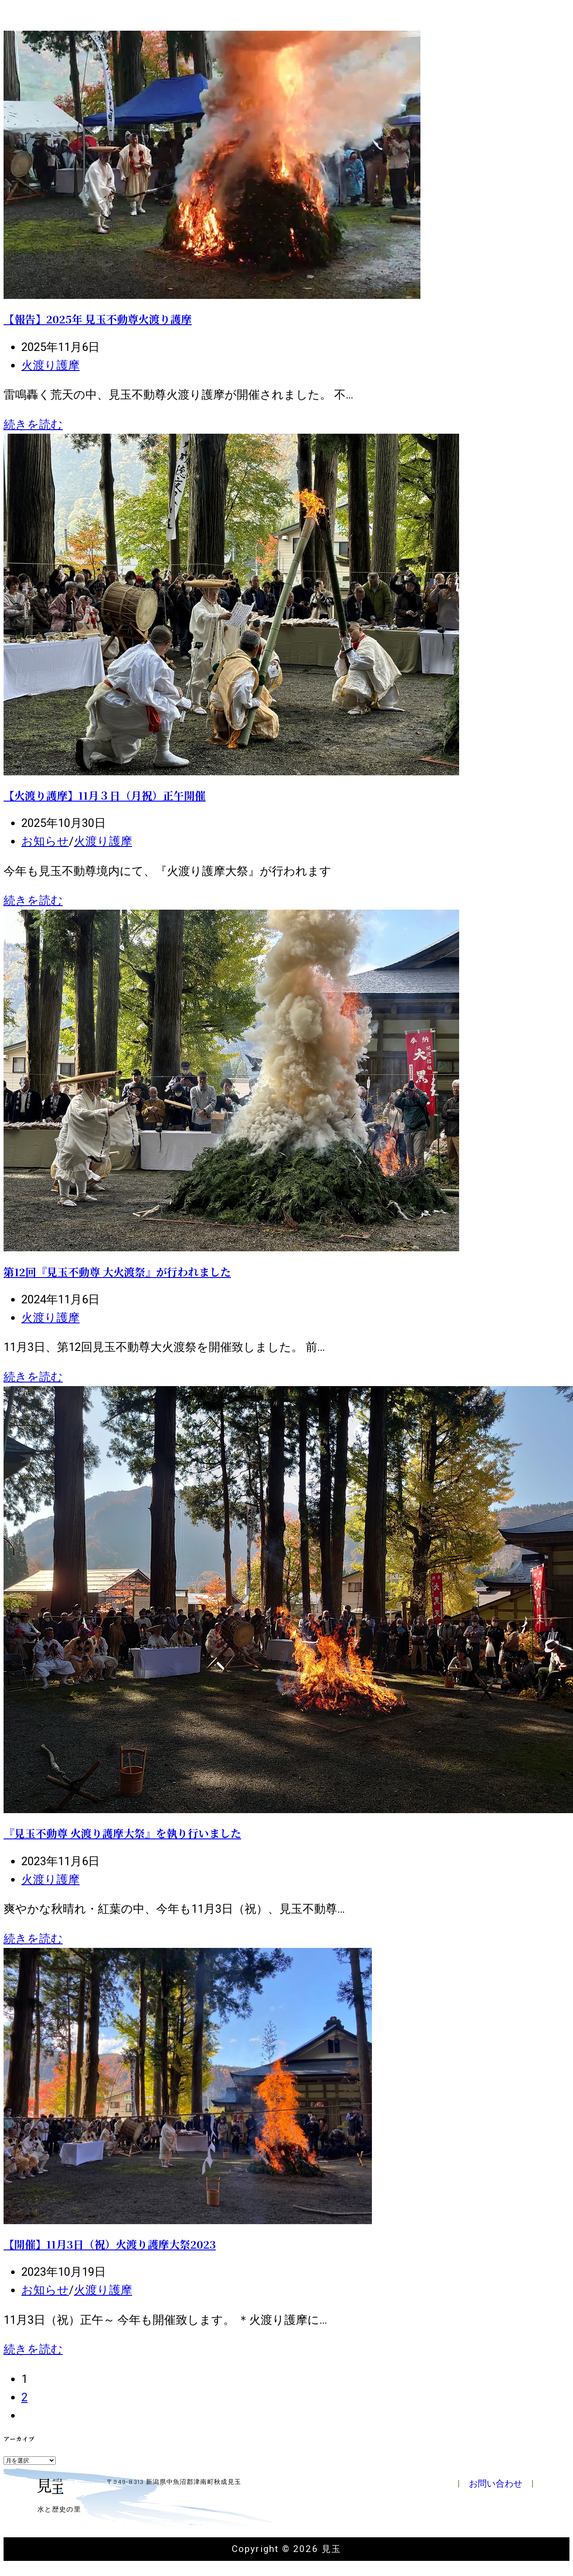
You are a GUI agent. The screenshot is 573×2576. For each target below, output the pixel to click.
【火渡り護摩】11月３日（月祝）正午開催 (105, 795)
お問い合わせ (495, 2483)
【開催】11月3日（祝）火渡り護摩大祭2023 (110, 2244)
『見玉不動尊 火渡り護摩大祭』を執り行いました (122, 1833)
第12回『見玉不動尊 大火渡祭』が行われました (117, 1271)
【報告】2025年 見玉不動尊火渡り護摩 (98, 319)
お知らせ (45, 841)
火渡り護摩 (50, 365)
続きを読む (33, 424)
